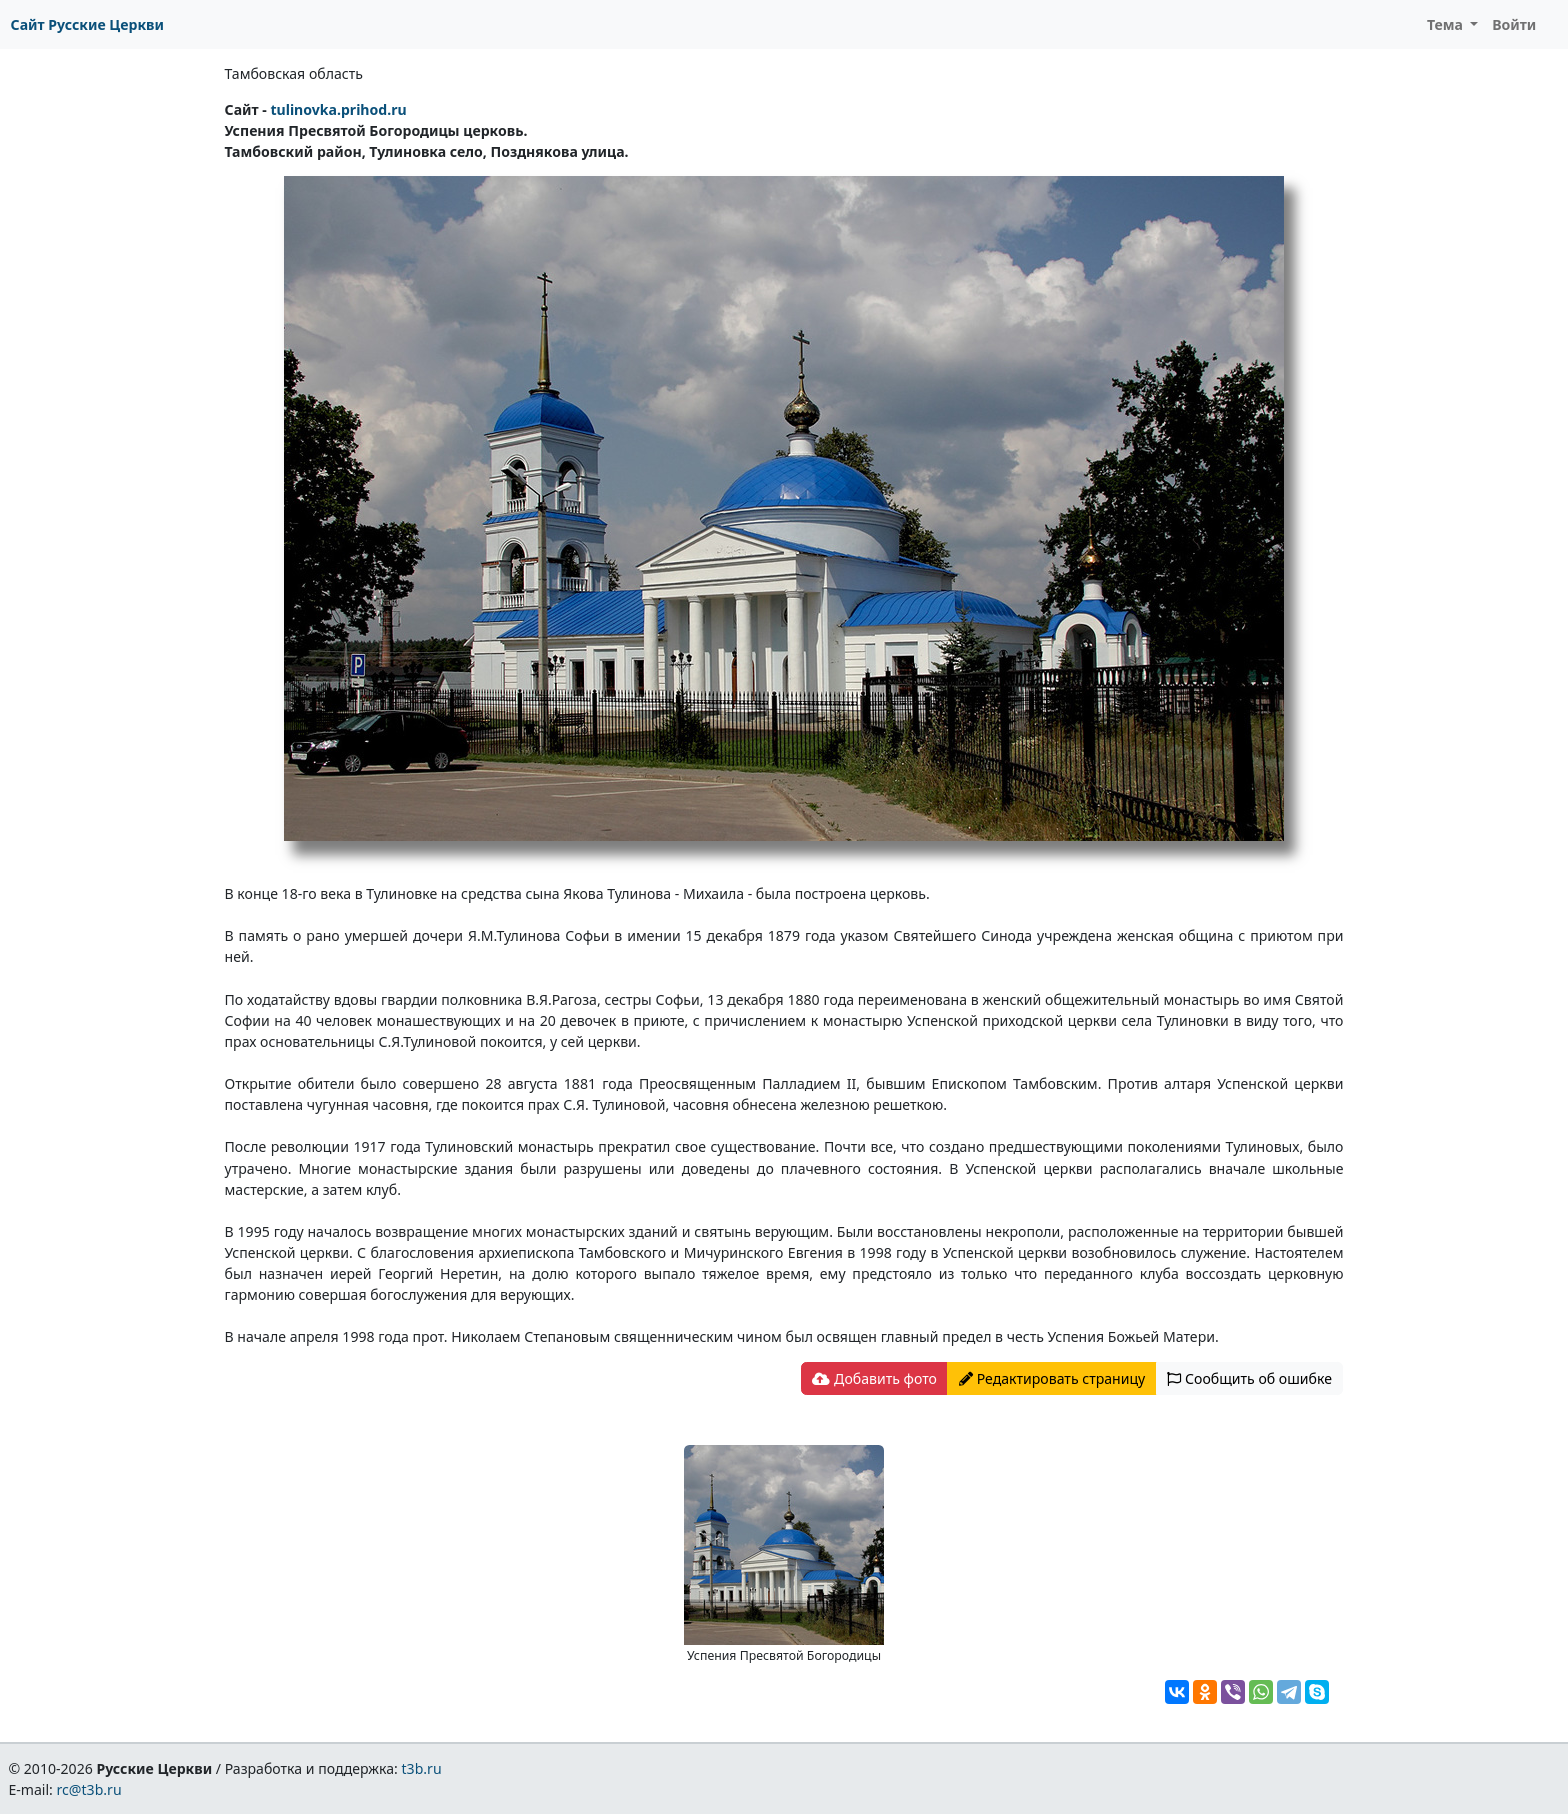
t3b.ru (422, 1768)
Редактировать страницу (1052, 1378)
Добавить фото (874, 1378)
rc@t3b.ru (89, 1789)
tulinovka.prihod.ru (338, 109)
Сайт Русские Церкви (87, 24)
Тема (1447, 24)
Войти (1514, 24)
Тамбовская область (294, 73)
